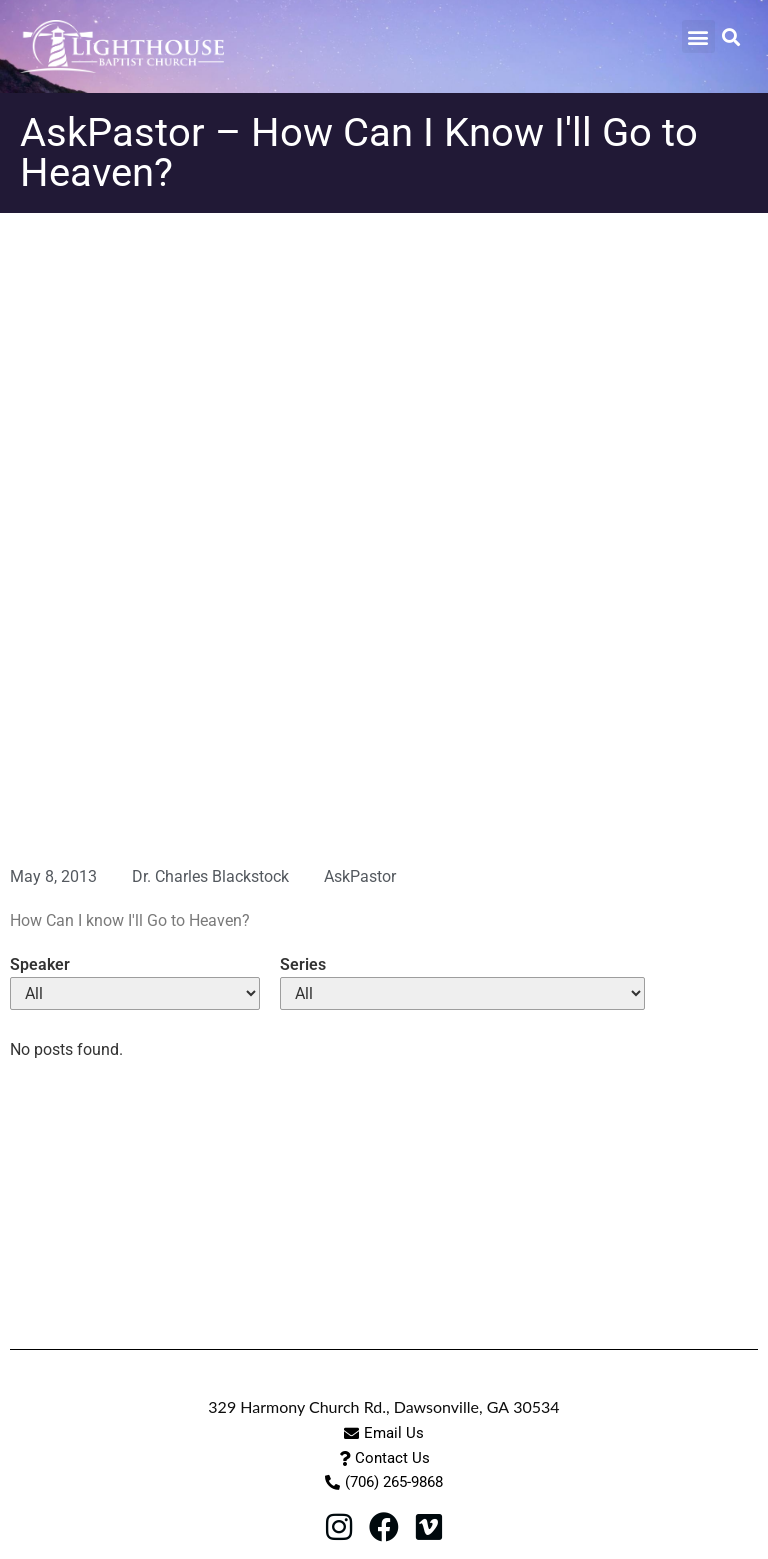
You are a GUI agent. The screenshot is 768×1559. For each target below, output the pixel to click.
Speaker (40, 965)
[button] (698, 36)
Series (303, 965)
